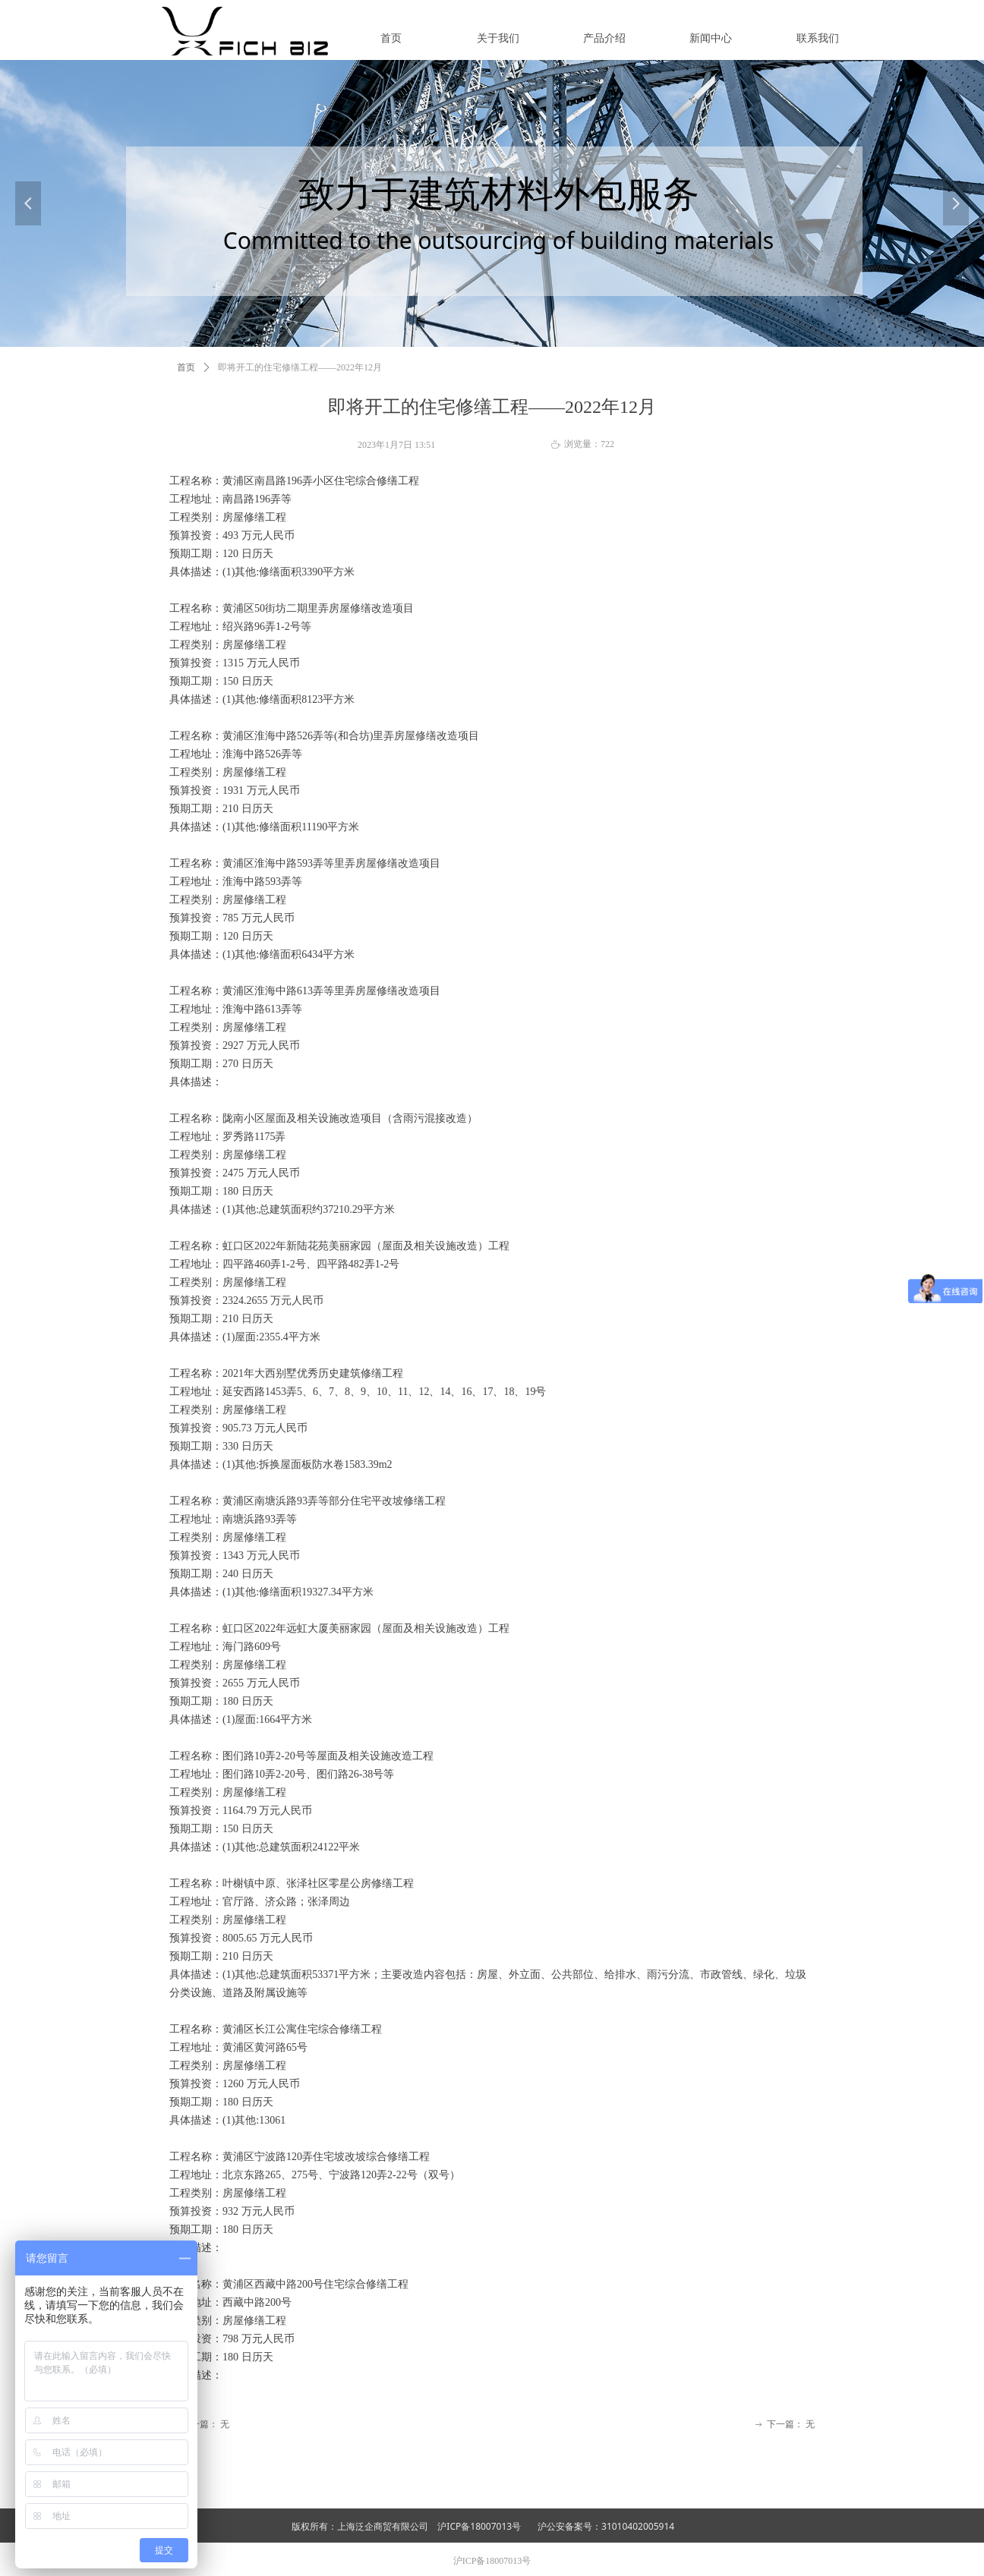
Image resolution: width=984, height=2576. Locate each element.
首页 (186, 367)
